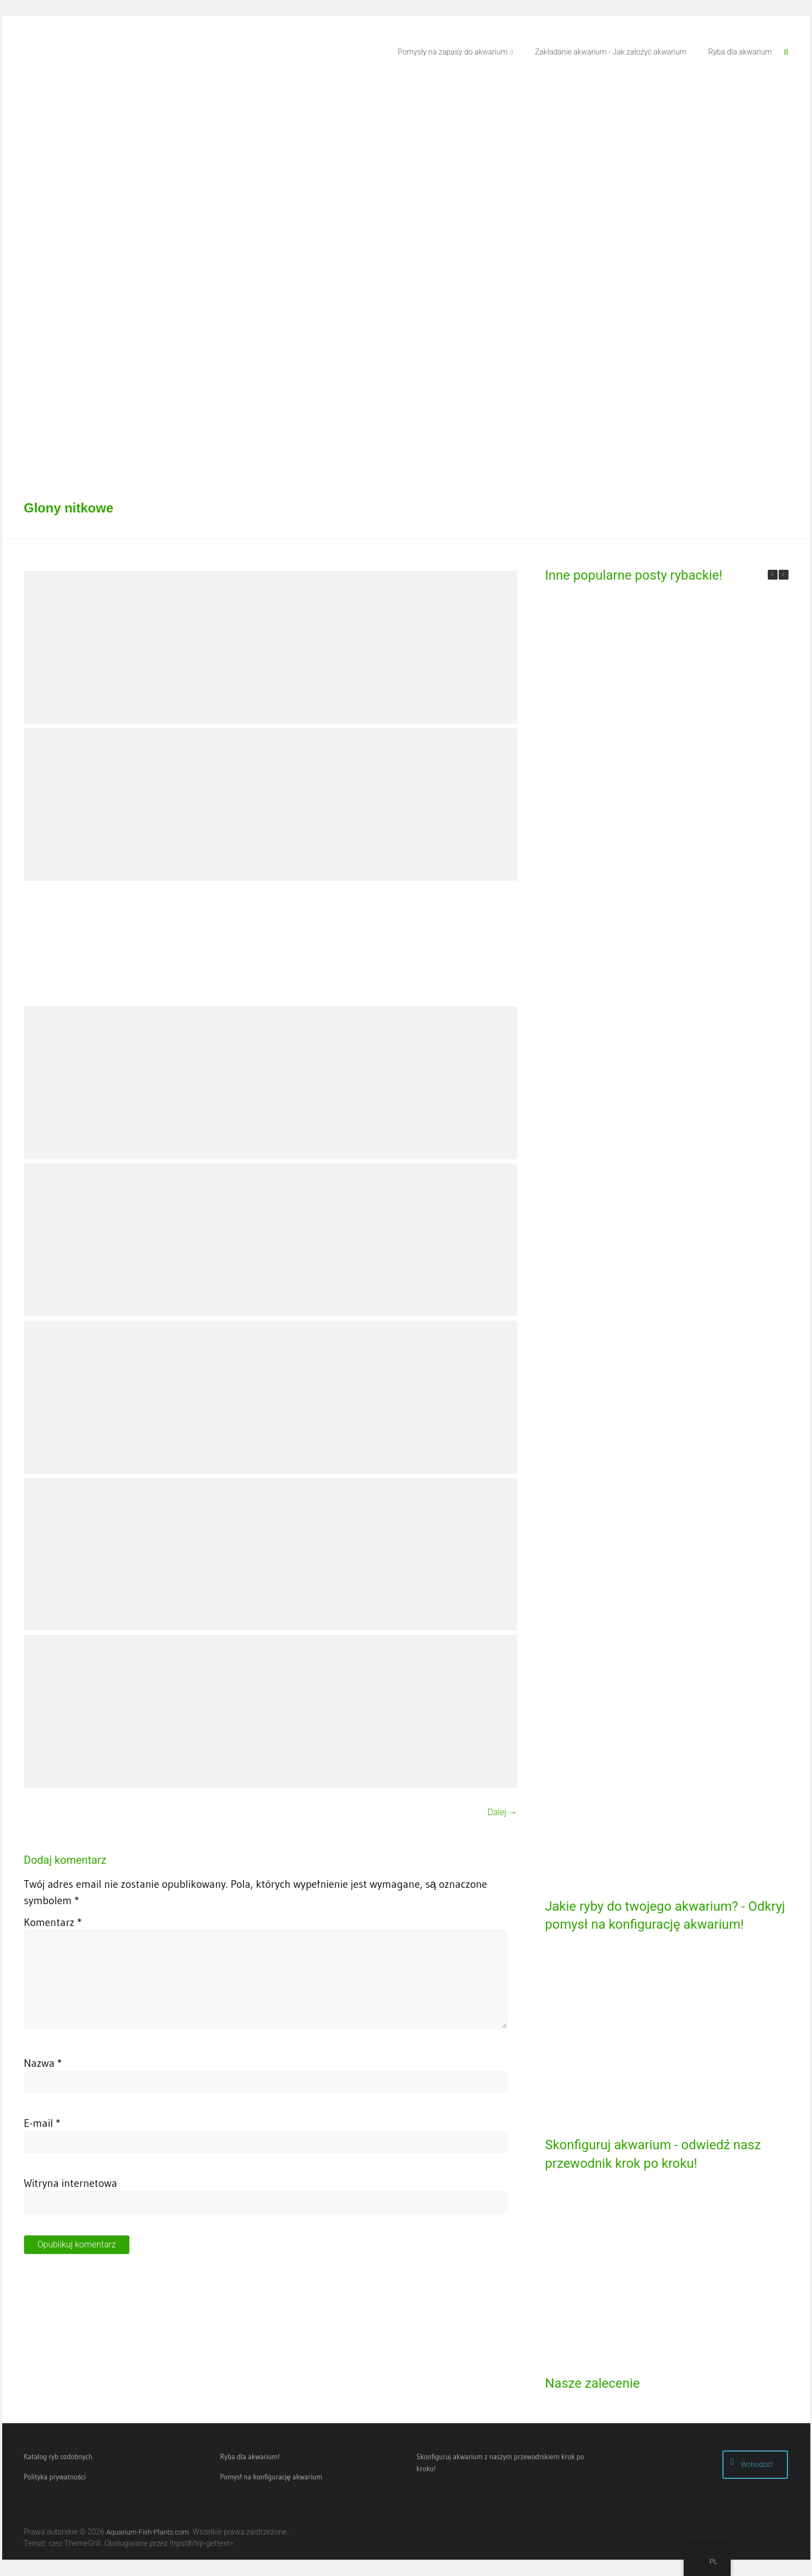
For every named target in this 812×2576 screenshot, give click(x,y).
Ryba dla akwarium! (250, 2456)
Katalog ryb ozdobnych (58, 2456)
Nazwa (43, 2063)
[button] (784, 575)
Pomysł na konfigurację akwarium (271, 2476)
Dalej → (502, 1812)
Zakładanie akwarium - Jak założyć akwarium (610, 51)
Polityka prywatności (55, 2476)
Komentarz (53, 1922)
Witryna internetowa (70, 2183)
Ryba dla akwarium (740, 51)
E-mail (42, 2123)
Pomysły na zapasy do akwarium (452, 51)
